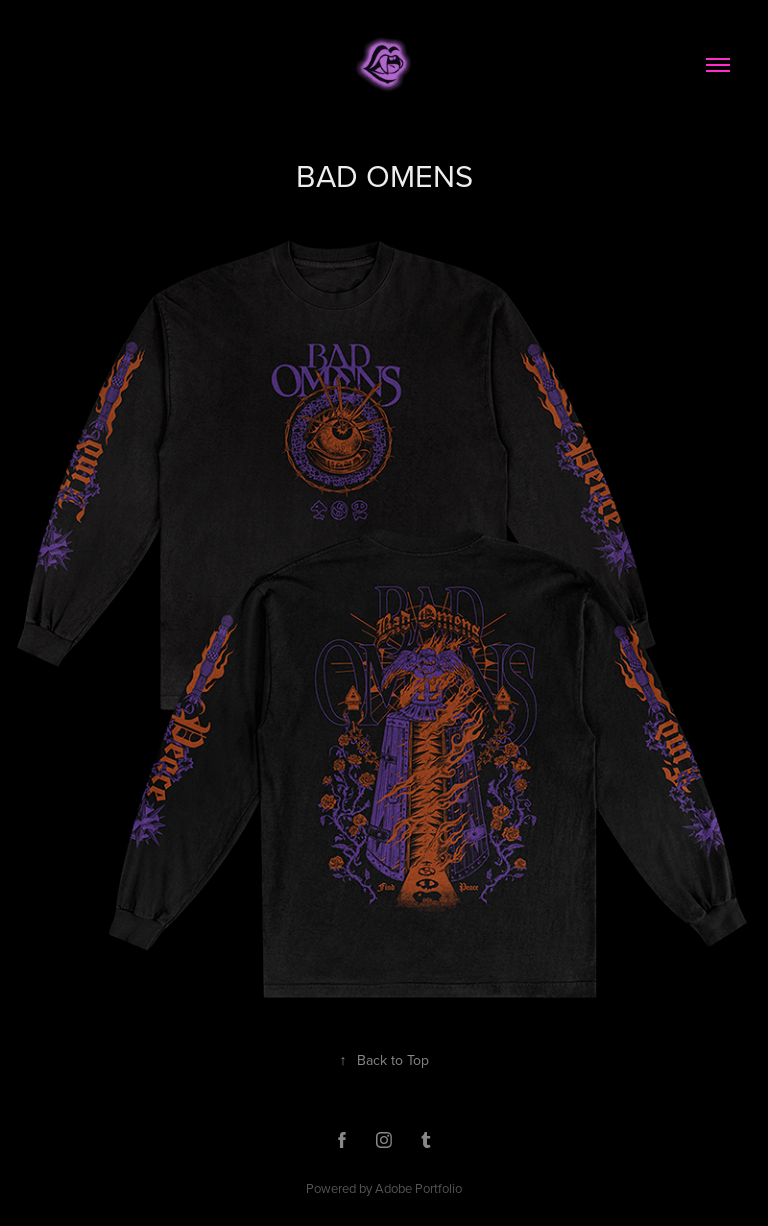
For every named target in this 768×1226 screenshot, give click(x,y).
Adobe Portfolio (418, 1188)
